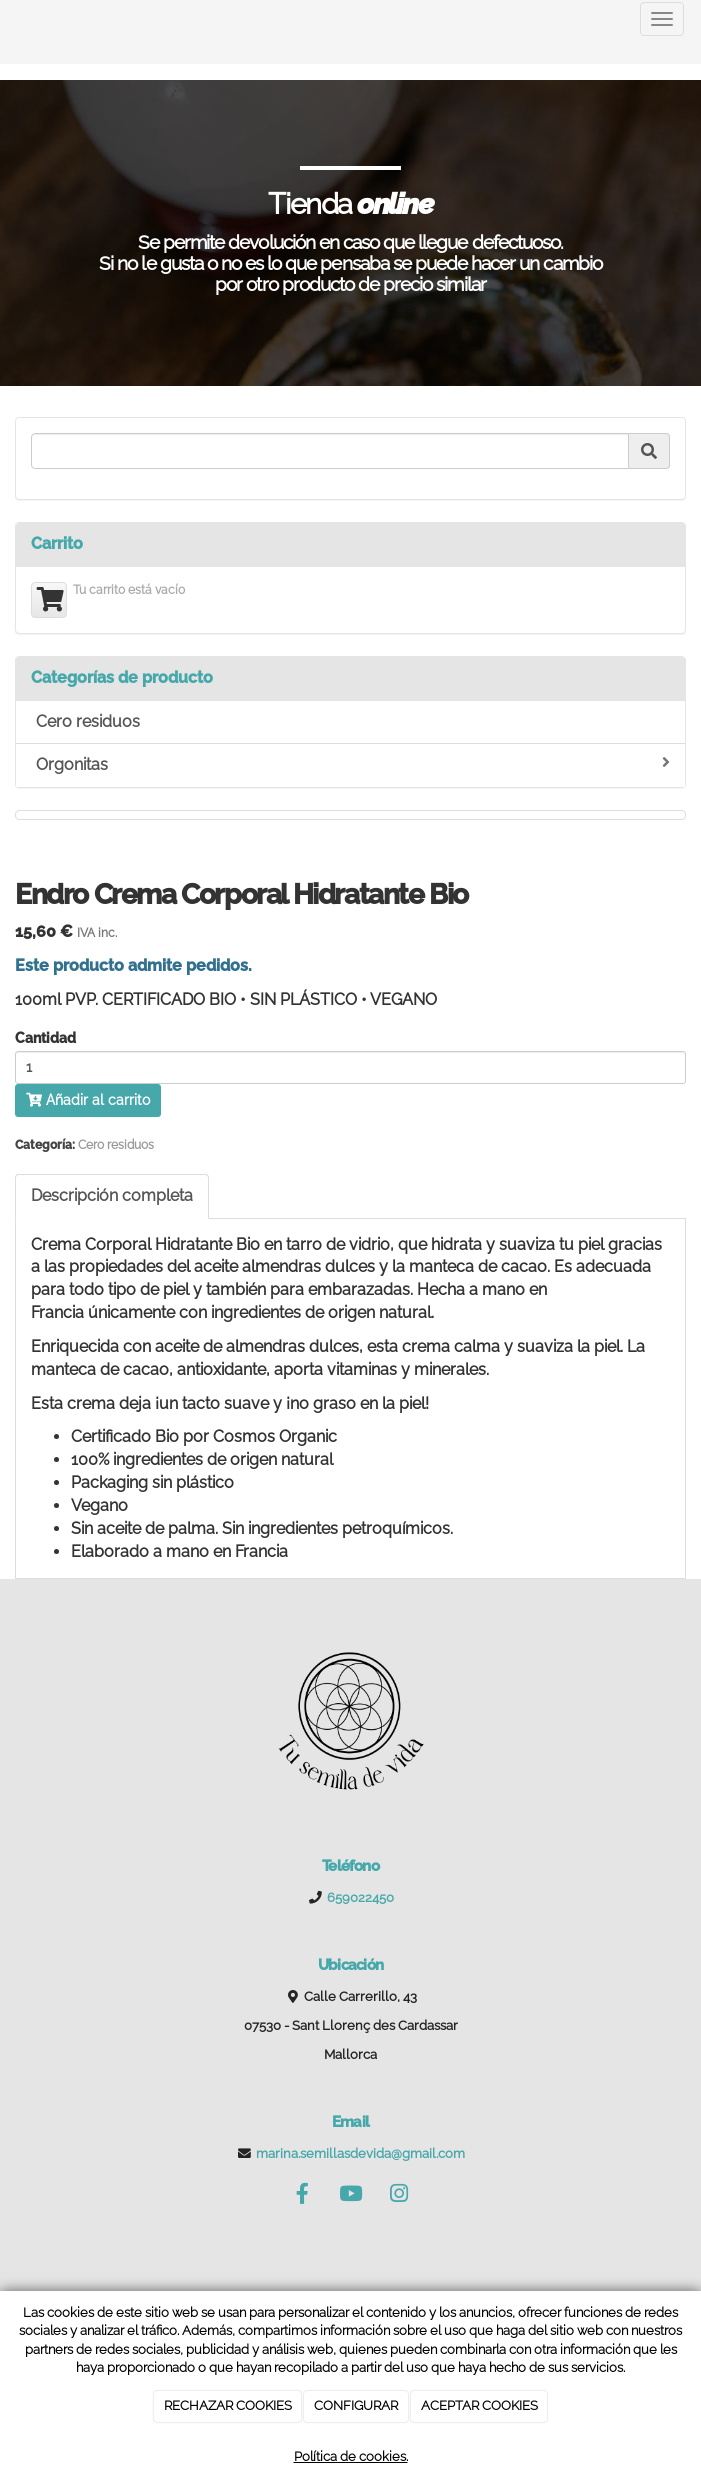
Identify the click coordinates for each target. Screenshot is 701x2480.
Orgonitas (353, 764)
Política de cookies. (351, 2456)
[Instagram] (399, 2196)
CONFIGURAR (356, 2405)
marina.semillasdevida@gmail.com (360, 2153)
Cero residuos (88, 721)
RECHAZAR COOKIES (228, 2405)
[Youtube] (351, 2196)
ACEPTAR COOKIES (479, 2405)
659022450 (360, 1897)
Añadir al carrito (88, 1100)
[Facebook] (302, 2196)
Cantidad (45, 1039)
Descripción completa (112, 1195)
